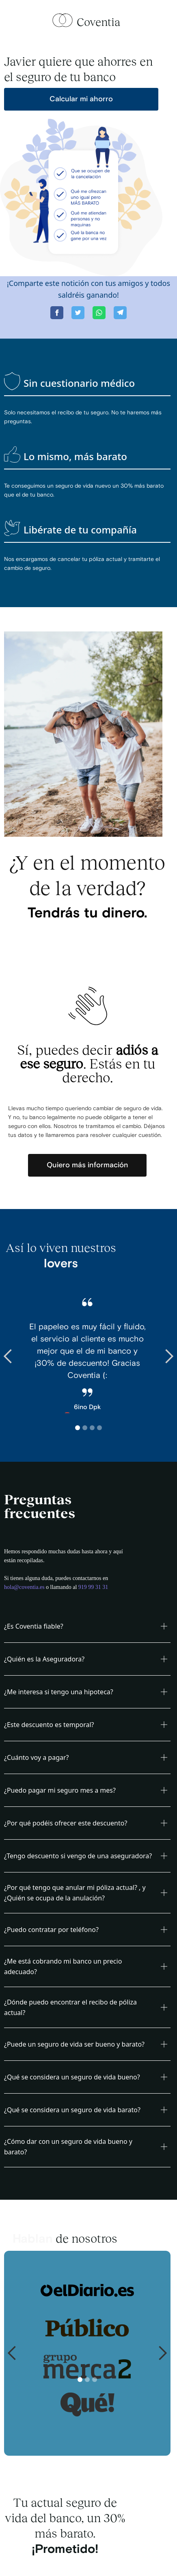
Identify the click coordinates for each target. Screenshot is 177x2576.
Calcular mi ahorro (81, 99)
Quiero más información (87, 1165)
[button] (16, 1356)
